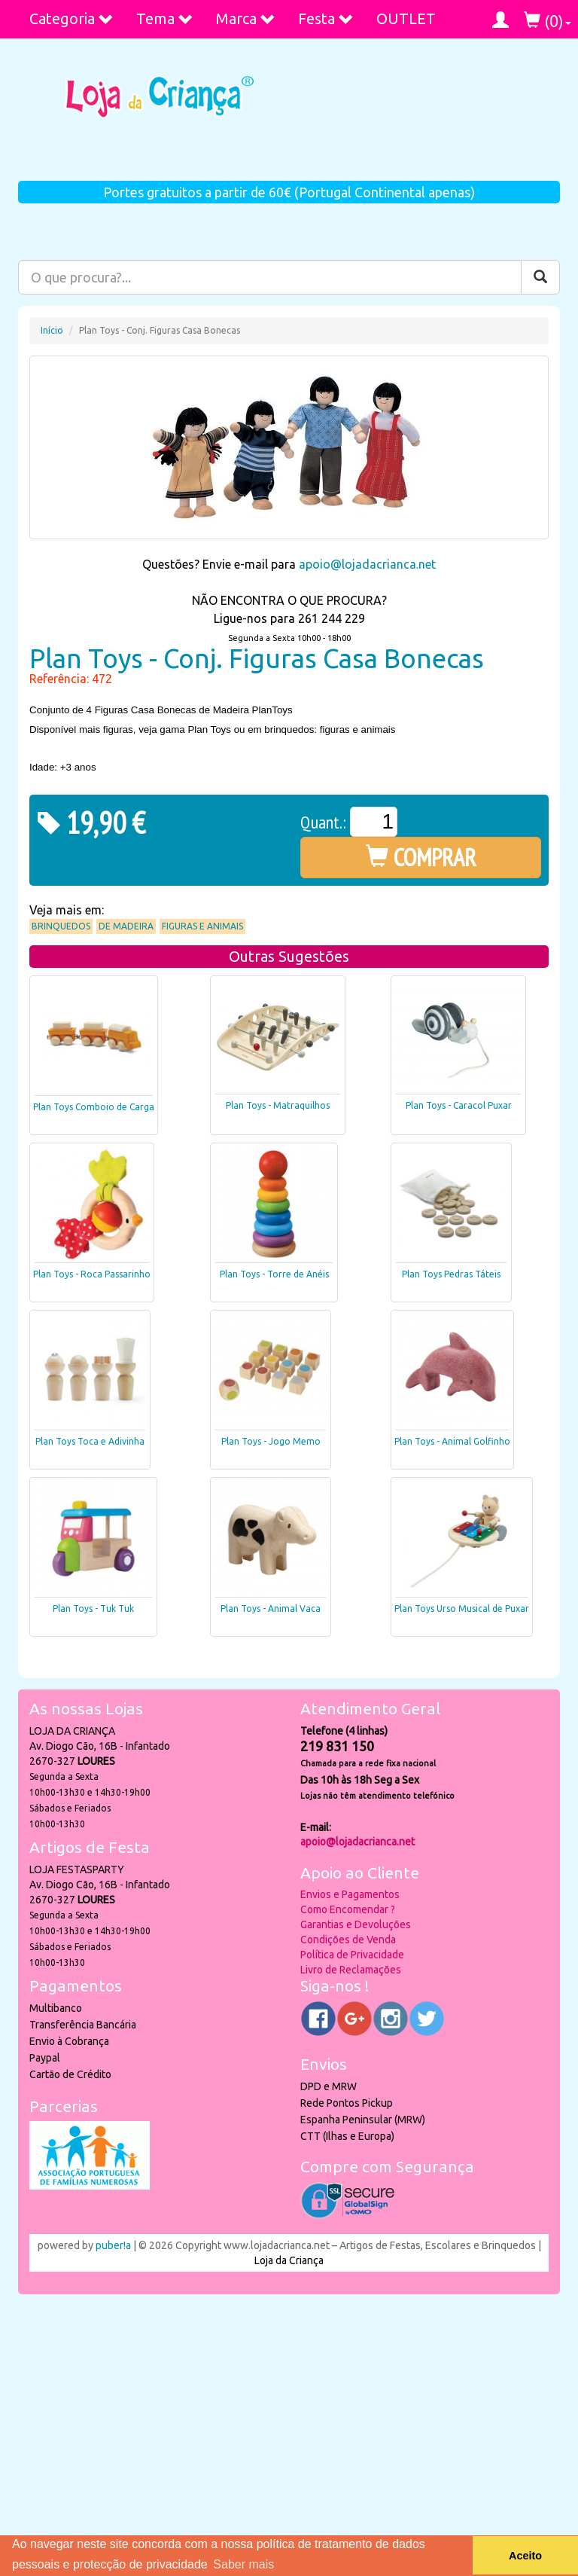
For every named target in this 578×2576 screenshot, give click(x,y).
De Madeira (126, 926)
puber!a (113, 2245)
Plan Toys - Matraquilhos (278, 1105)
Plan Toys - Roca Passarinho (92, 1274)
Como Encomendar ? (347, 1909)
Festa (326, 18)
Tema (164, 18)
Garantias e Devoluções (355, 1924)
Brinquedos (61, 926)
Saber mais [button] (243, 2564)
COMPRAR (421, 857)
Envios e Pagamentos (350, 1894)
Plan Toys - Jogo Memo (271, 1441)
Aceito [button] (525, 2556)
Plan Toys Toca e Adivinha (89, 1441)
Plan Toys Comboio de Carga (93, 1107)
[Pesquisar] (540, 277)
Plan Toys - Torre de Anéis (274, 1274)
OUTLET (406, 18)
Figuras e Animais (202, 926)
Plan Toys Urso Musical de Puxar (461, 1608)
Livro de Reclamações (350, 1970)
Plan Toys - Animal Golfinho (452, 1441)
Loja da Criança (289, 2260)
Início (52, 330)
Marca (245, 18)
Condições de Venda (348, 1940)
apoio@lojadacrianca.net (367, 564)
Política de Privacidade (352, 1955)
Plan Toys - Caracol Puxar (459, 1105)
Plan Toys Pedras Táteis (451, 1274)
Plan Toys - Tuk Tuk (93, 1608)
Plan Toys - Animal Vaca (271, 1608)
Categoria (71, 18)
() (547, 20)
